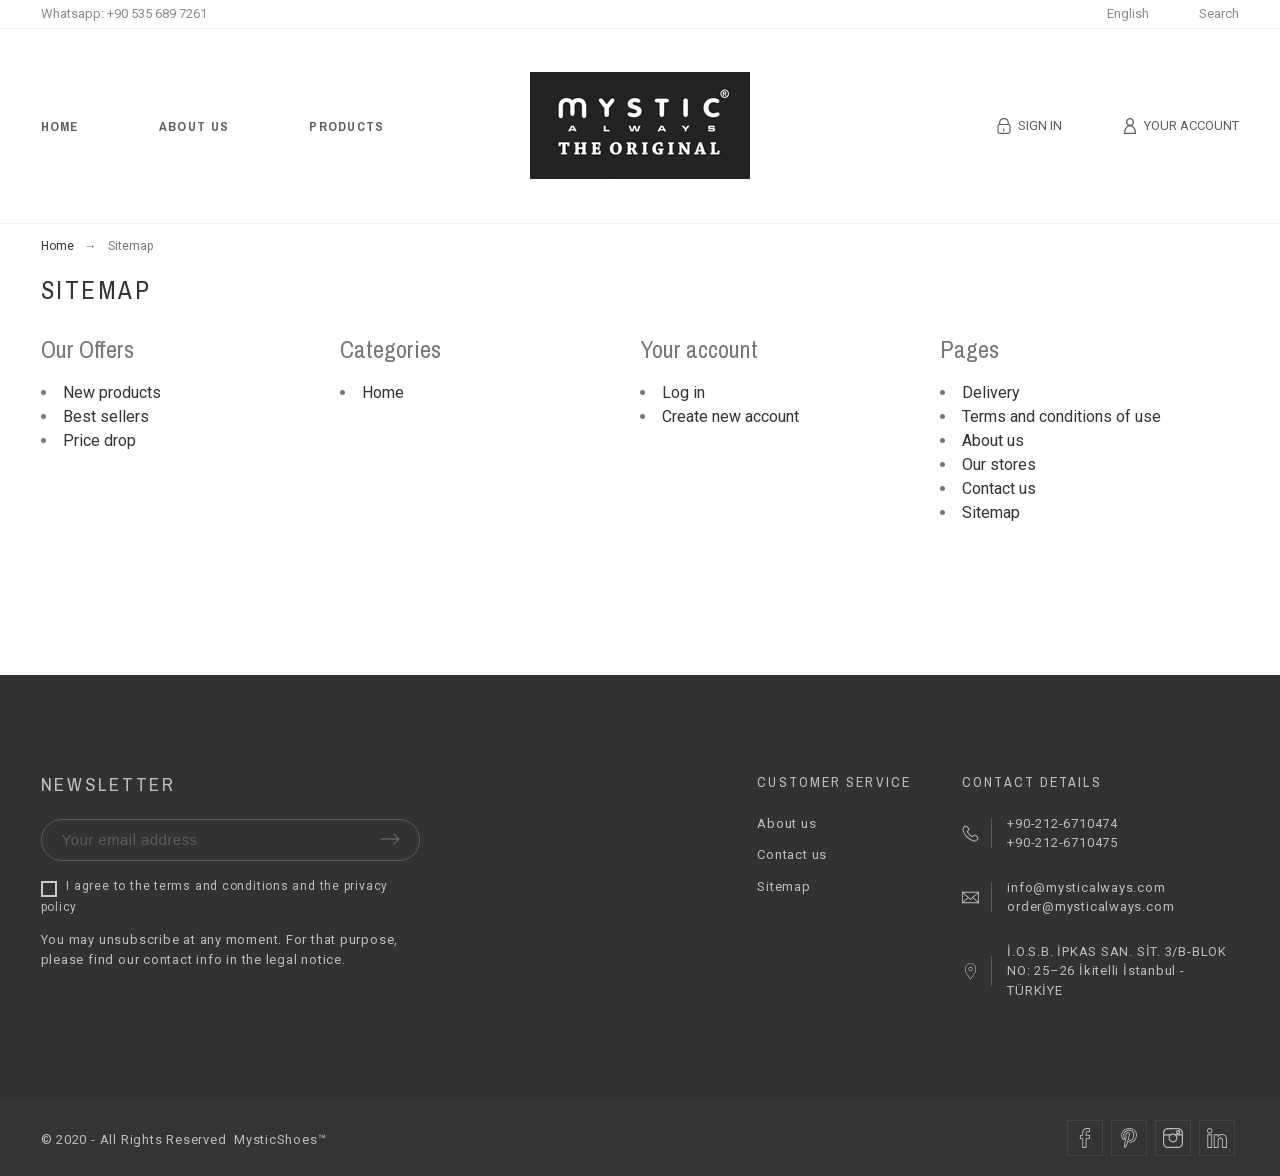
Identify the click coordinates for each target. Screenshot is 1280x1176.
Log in (683, 392)
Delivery (991, 392)
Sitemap (991, 512)
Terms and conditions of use (1061, 416)
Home (383, 392)
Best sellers (106, 416)
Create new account (730, 416)
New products (112, 392)
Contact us (999, 488)
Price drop (99, 440)
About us (993, 440)
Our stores (999, 464)
